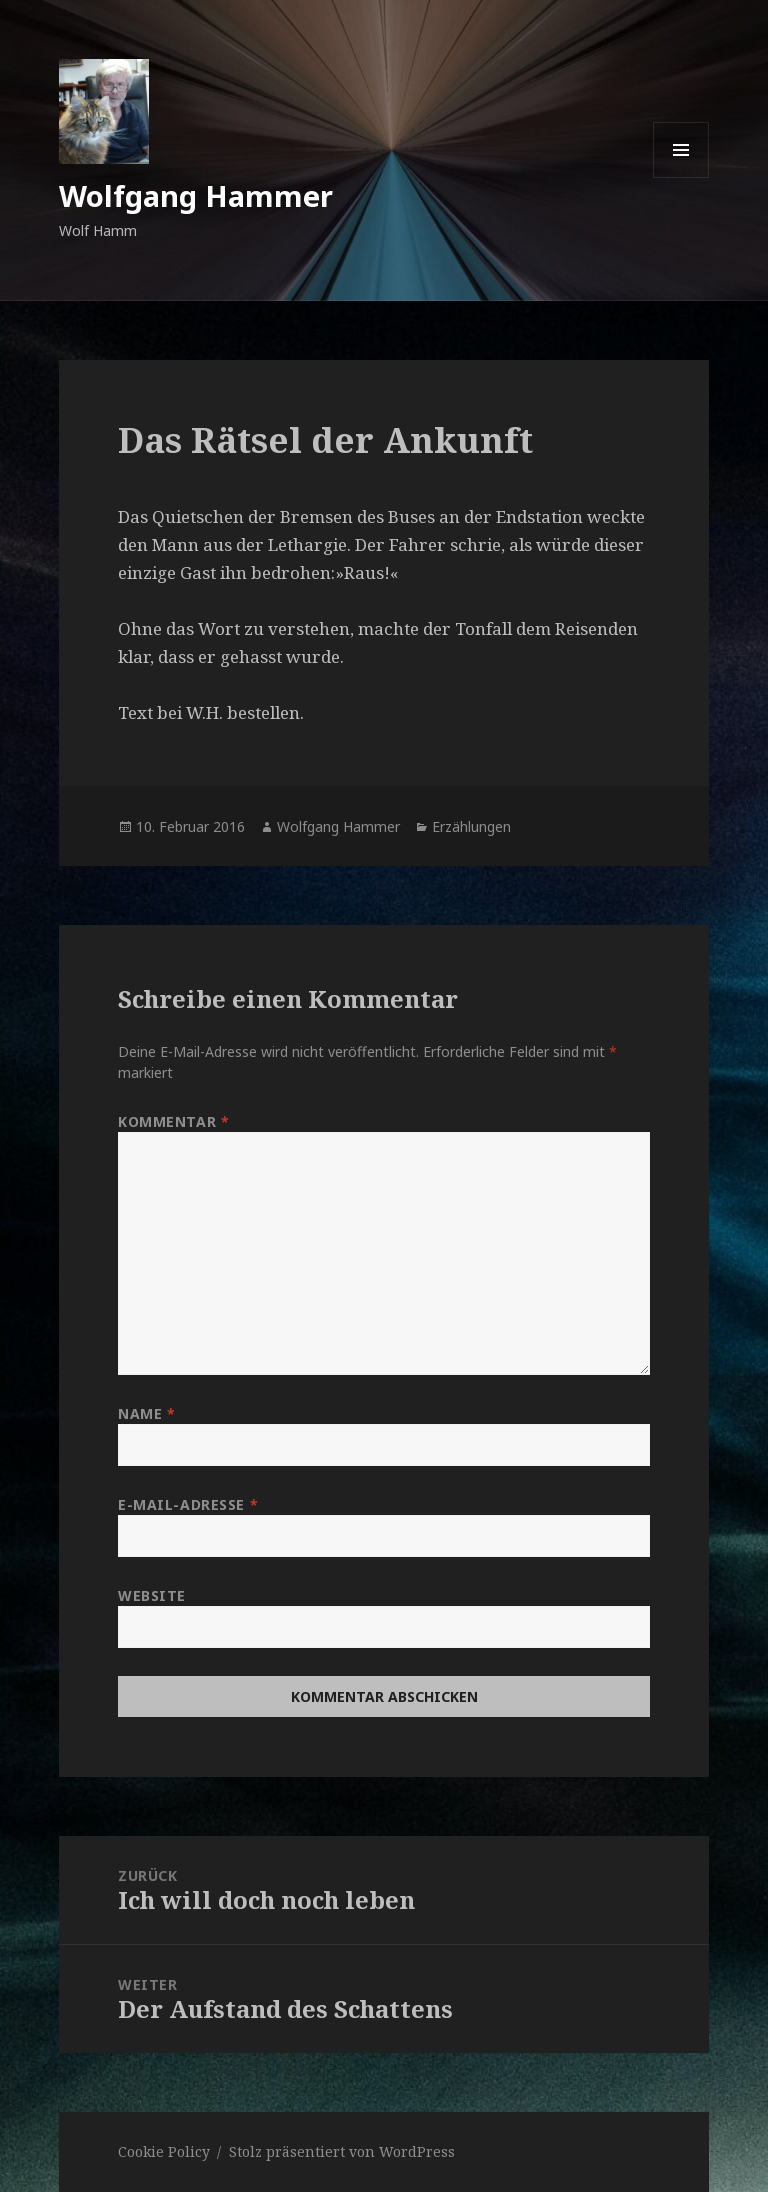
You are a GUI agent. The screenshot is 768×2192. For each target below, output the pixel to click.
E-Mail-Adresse (188, 1504)
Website (152, 1595)
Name (146, 1413)
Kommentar (173, 1121)
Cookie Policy (164, 2151)
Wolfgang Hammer (196, 195)
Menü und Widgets (681, 177)
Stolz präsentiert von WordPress (342, 2151)
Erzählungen (471, 826)
